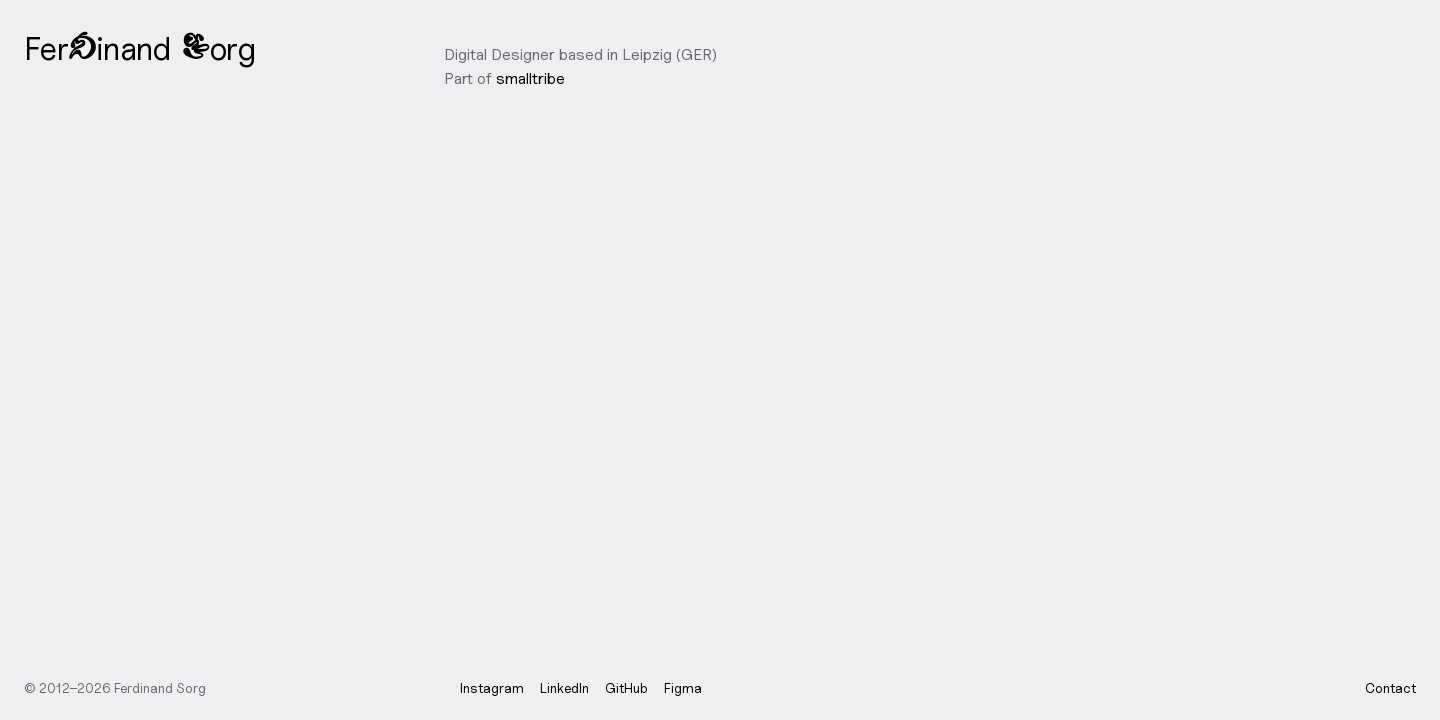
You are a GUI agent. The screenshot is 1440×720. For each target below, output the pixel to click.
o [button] (218, 48)
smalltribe (530, 78)
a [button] (128, 48)
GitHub (626, 688)
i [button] (99, 48)
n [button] (111, 48)
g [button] (246, 48)
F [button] (32, 48)
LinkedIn (564, 688)
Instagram (492, 688)
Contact (1390, 688)
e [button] (48, 48)
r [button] (62, 48)
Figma (683, 688)
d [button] (82, 51)
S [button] (196, 51)
